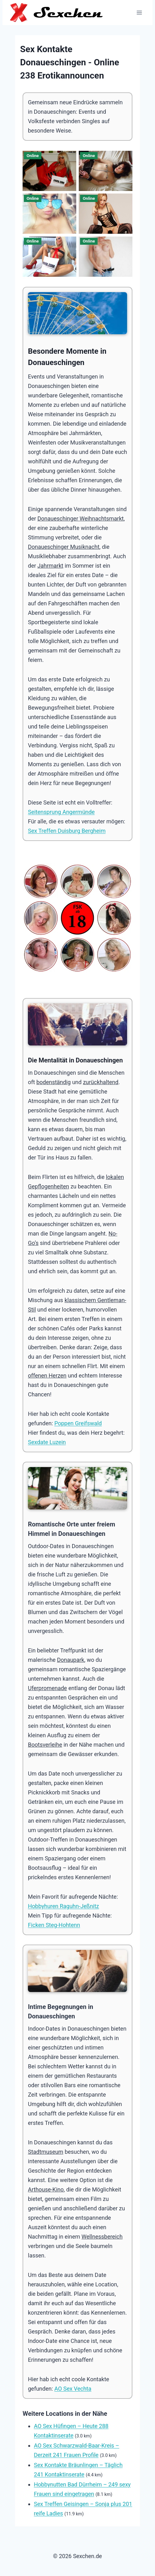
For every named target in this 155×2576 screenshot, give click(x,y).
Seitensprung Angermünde (61, 812)
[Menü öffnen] (139, 12)
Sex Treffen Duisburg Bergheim (66, 830)
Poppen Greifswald (78, 1423)
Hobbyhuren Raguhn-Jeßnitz (63, 1906)
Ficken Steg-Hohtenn (54, 1925)
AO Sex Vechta (72, 2388)
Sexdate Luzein (47, 1442)
